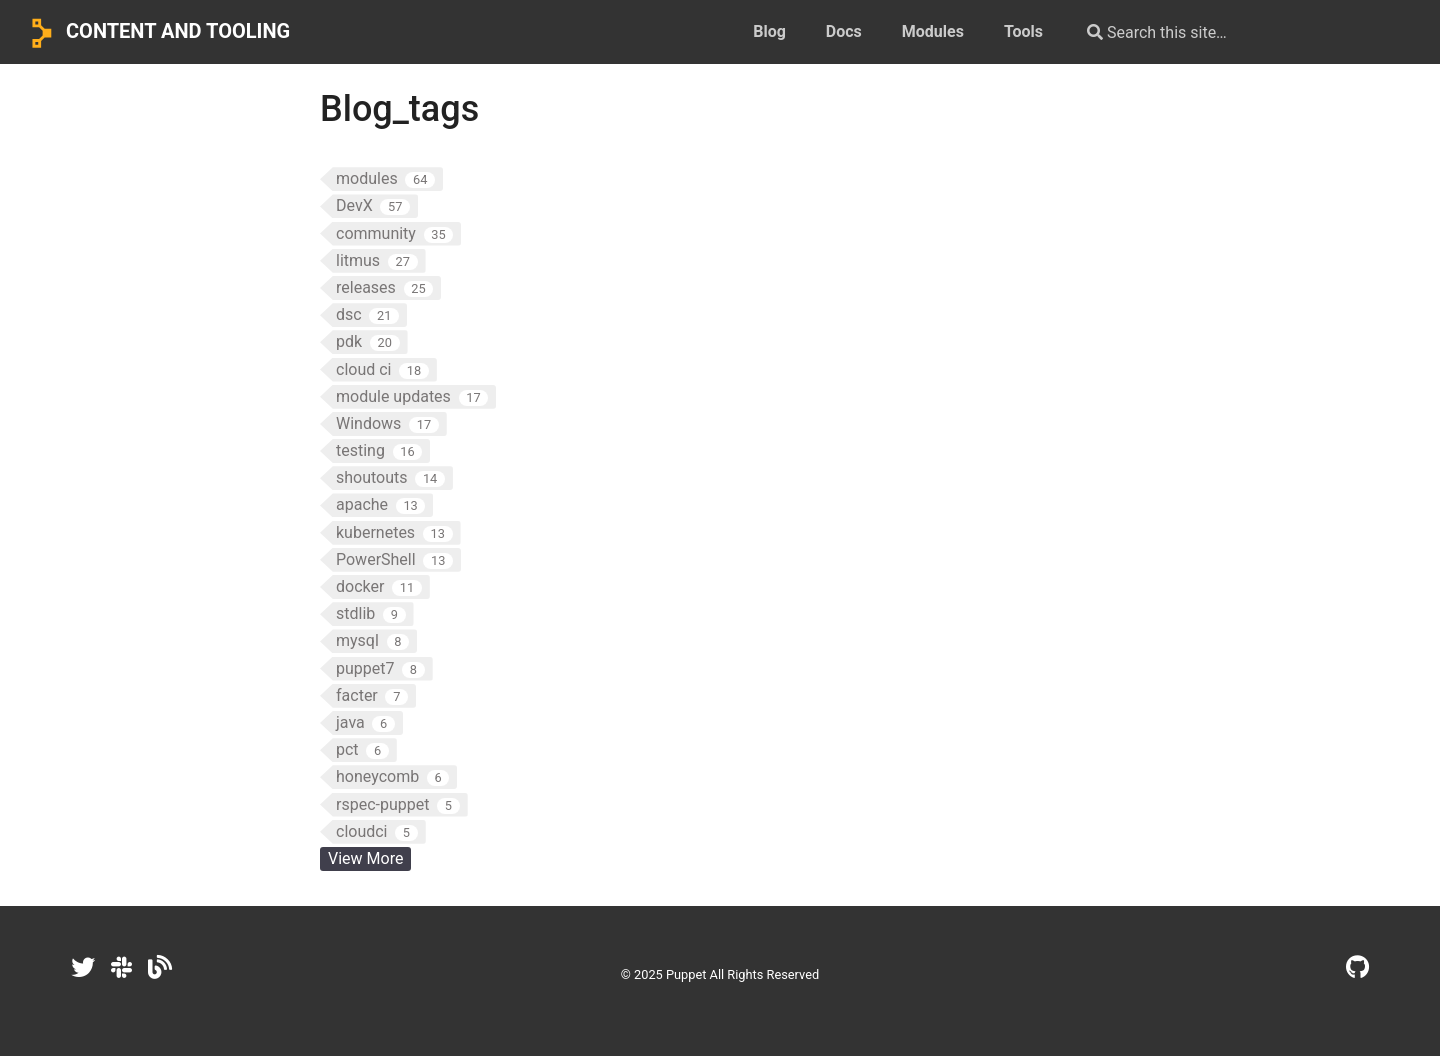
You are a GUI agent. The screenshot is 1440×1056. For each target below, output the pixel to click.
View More (365, 858)
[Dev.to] (160, 968)
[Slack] (121, 968)
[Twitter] (83, 968)
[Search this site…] (1232, 32)
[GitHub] (1357, 968)
